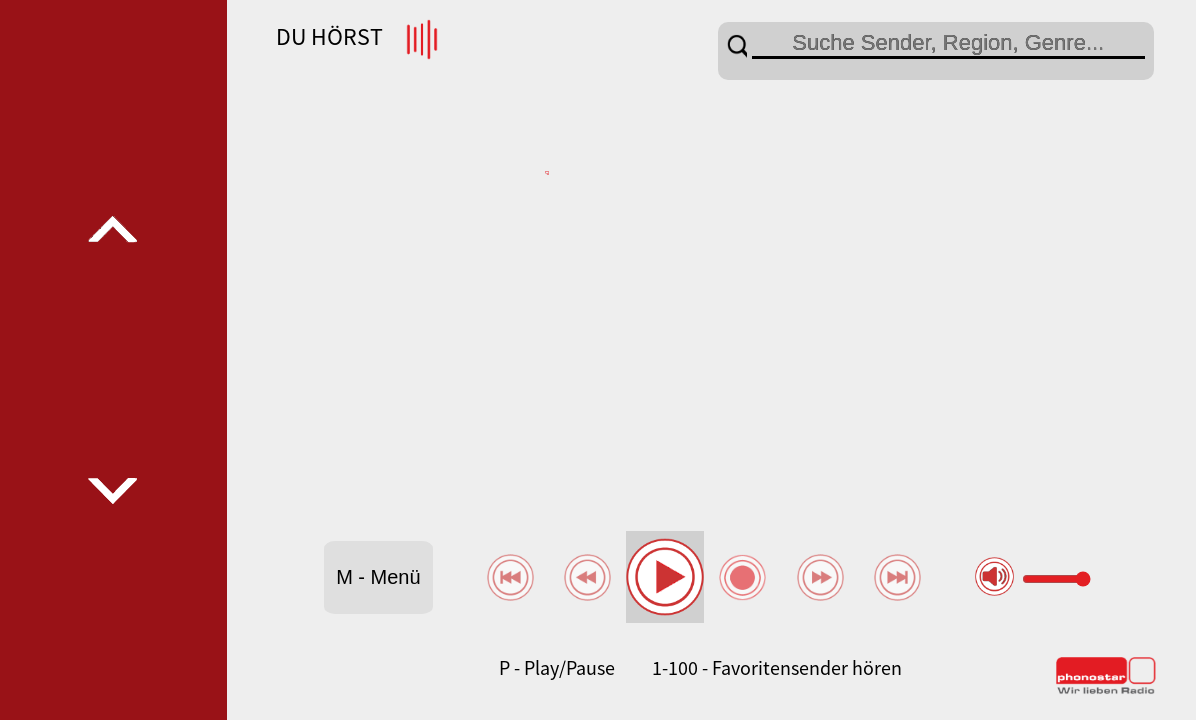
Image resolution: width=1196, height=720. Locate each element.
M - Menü (378, 577)
